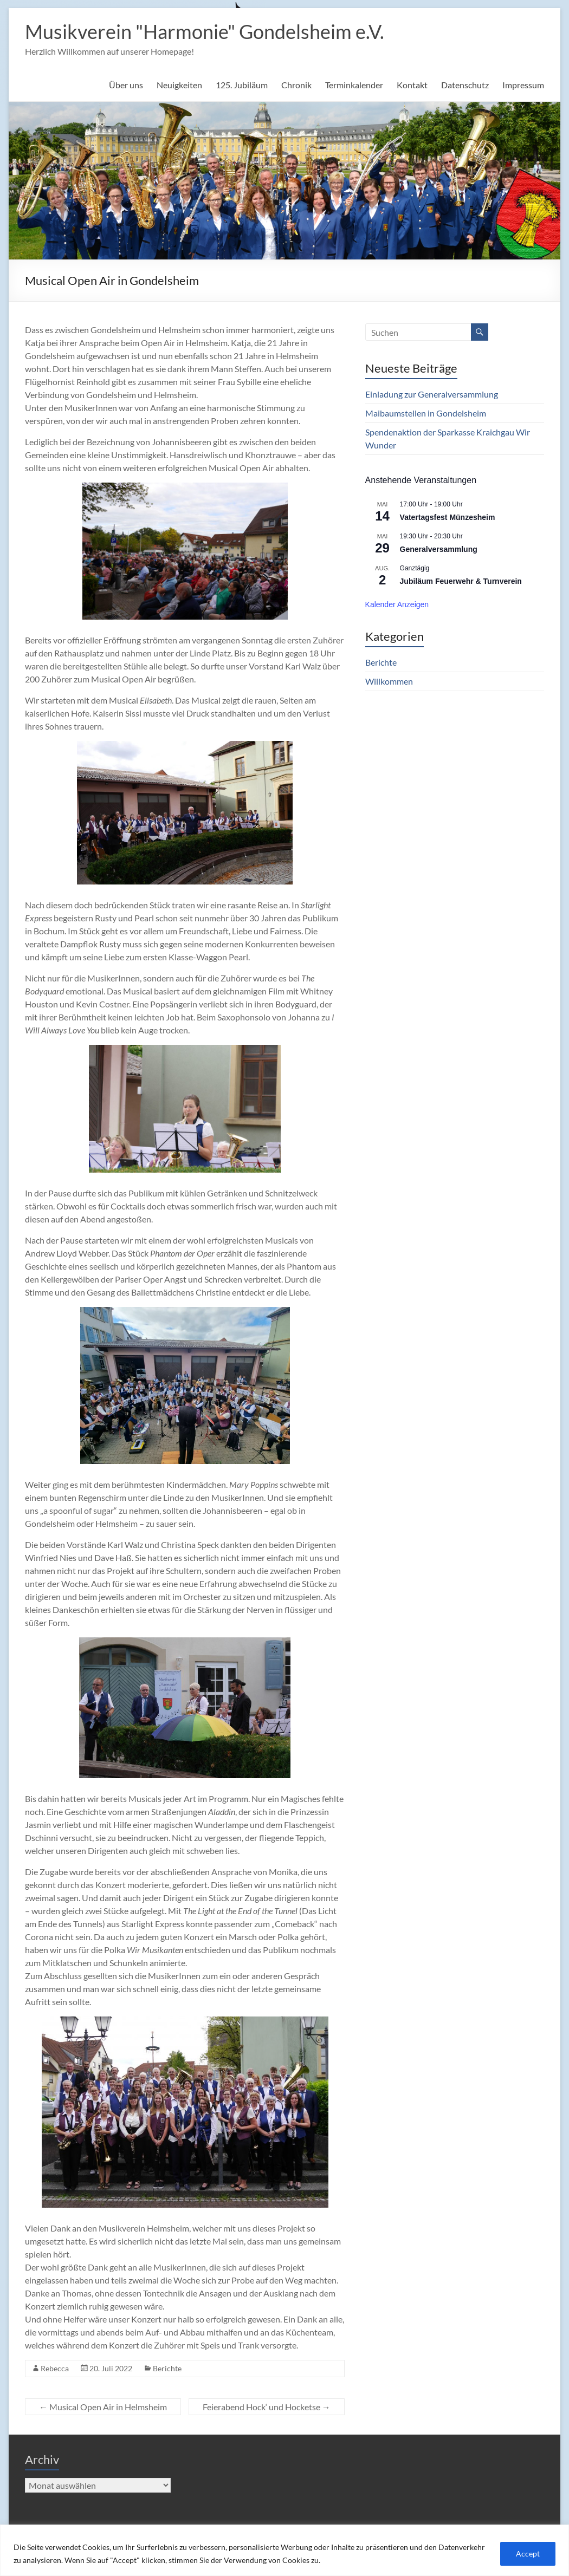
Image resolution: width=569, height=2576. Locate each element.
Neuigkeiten (179, 85)
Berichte (167, 2368)
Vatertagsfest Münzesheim (447, 517)
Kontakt (412, 85)
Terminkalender (354, 85)
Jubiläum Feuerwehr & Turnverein (461, 581)
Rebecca (55, 2368)
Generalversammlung (438, 549)
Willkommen (389, 681)
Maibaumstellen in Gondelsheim (425, 413)
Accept (528, 2553)
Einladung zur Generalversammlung (431, 394)
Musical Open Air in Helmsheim (103, 2407)
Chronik (296, 85)
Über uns (126, 85)
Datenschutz (465, 85)
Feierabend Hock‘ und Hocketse (267, 2407)
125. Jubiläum (242, 85)
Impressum (523, 85)
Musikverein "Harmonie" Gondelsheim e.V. (204, 31)
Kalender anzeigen (397, 604)
